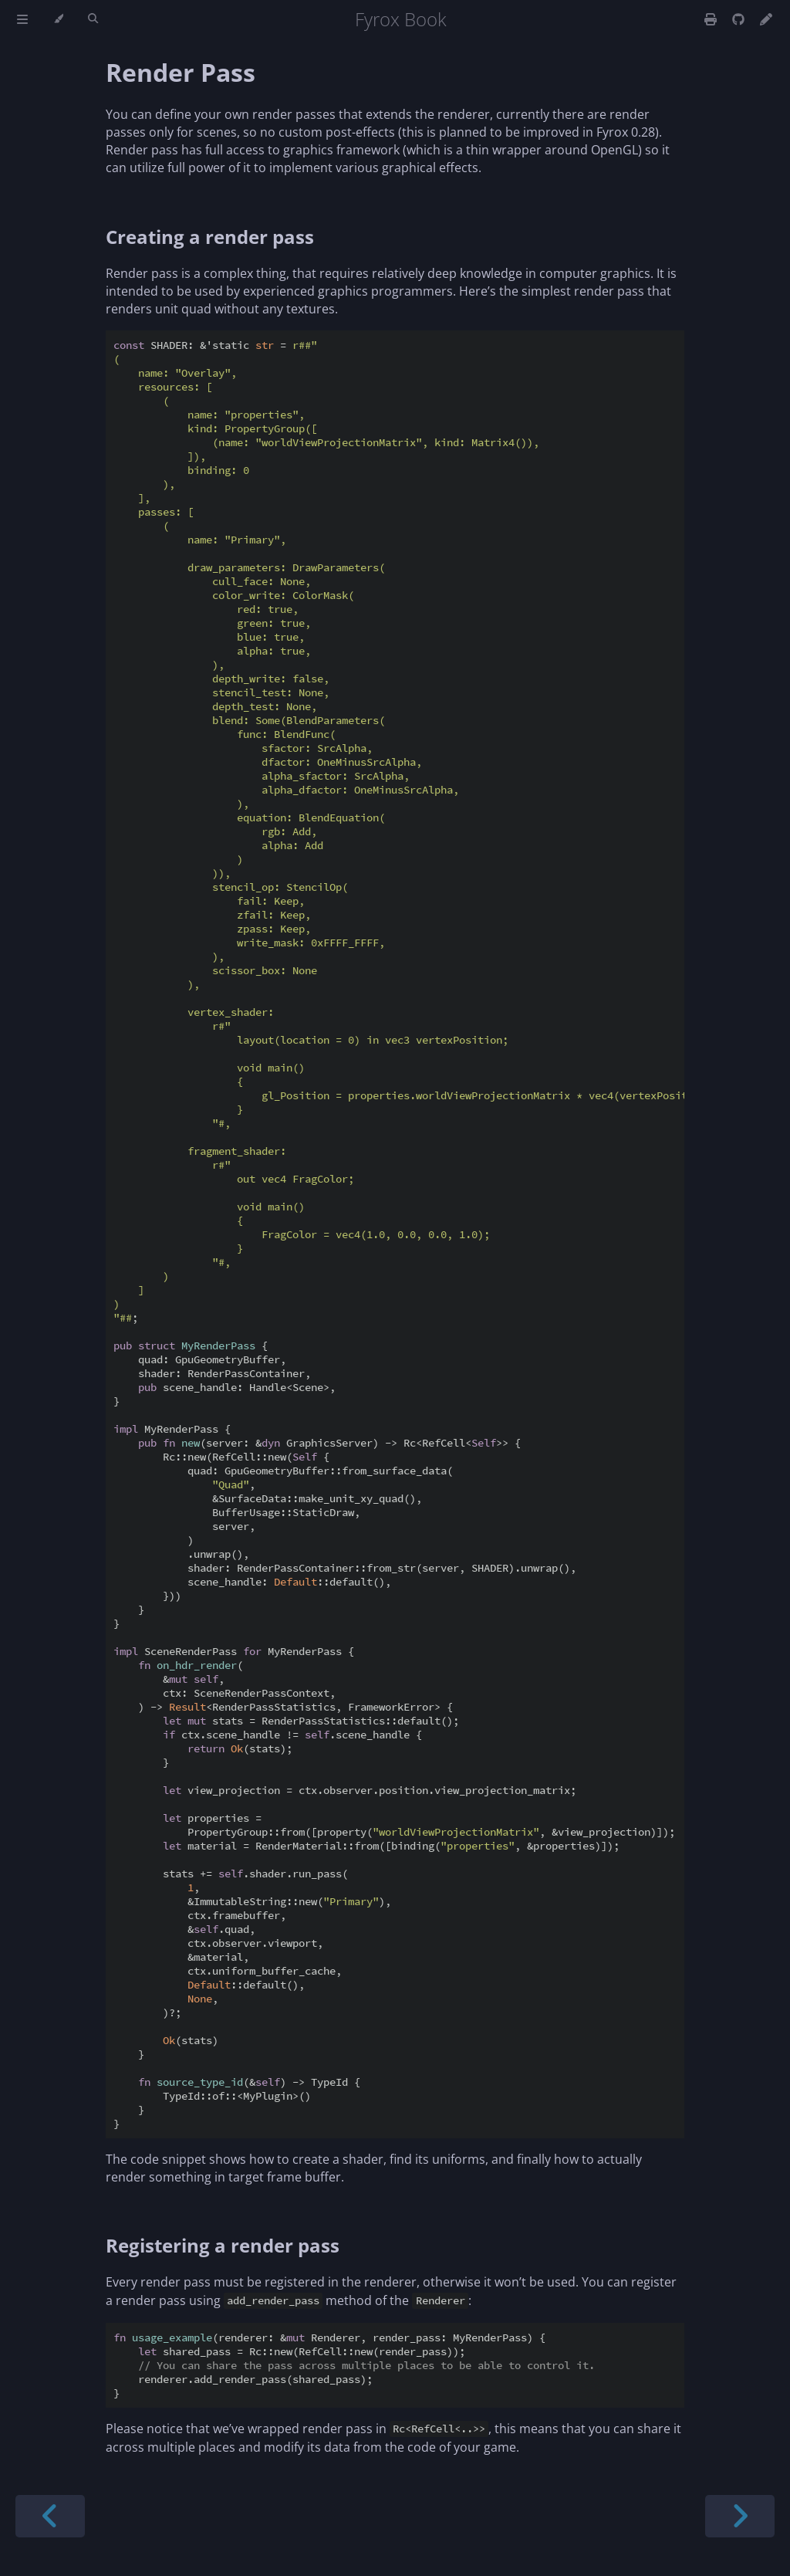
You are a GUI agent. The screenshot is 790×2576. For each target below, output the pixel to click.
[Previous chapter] (50, 2516)
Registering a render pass (222, 2245)
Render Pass (180, 72)
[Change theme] (58, 19)
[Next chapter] (740, 2516)
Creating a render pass (210, 236)
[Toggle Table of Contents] (22, 19)
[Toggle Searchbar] (93, 19)
